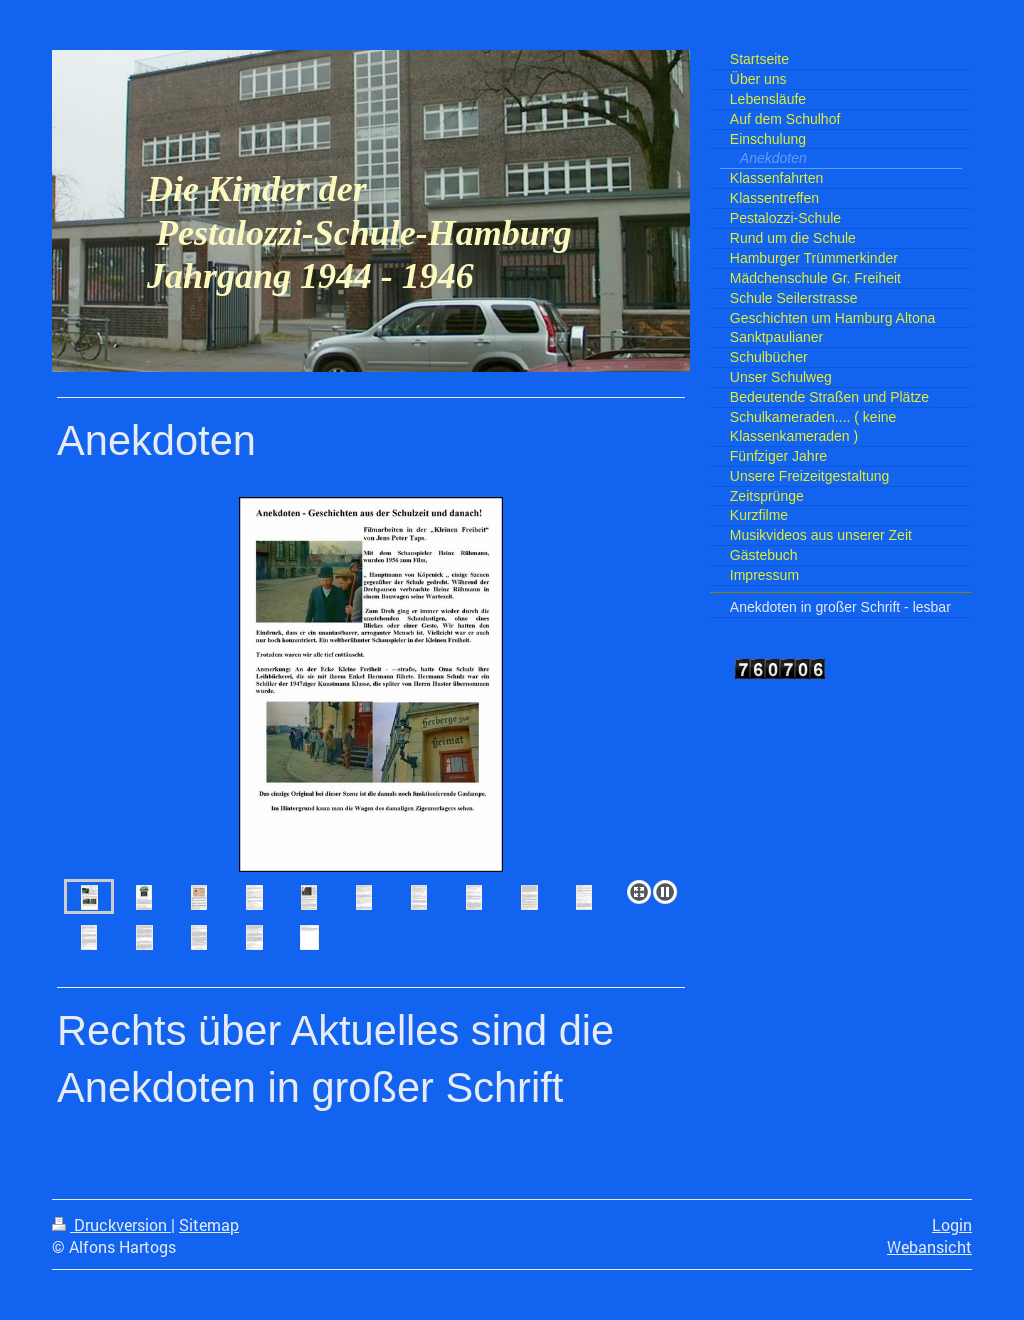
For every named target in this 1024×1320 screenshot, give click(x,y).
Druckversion (111, 1225)
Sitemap (209, 1225)
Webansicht (929, 1247)
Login (952, 1225)
